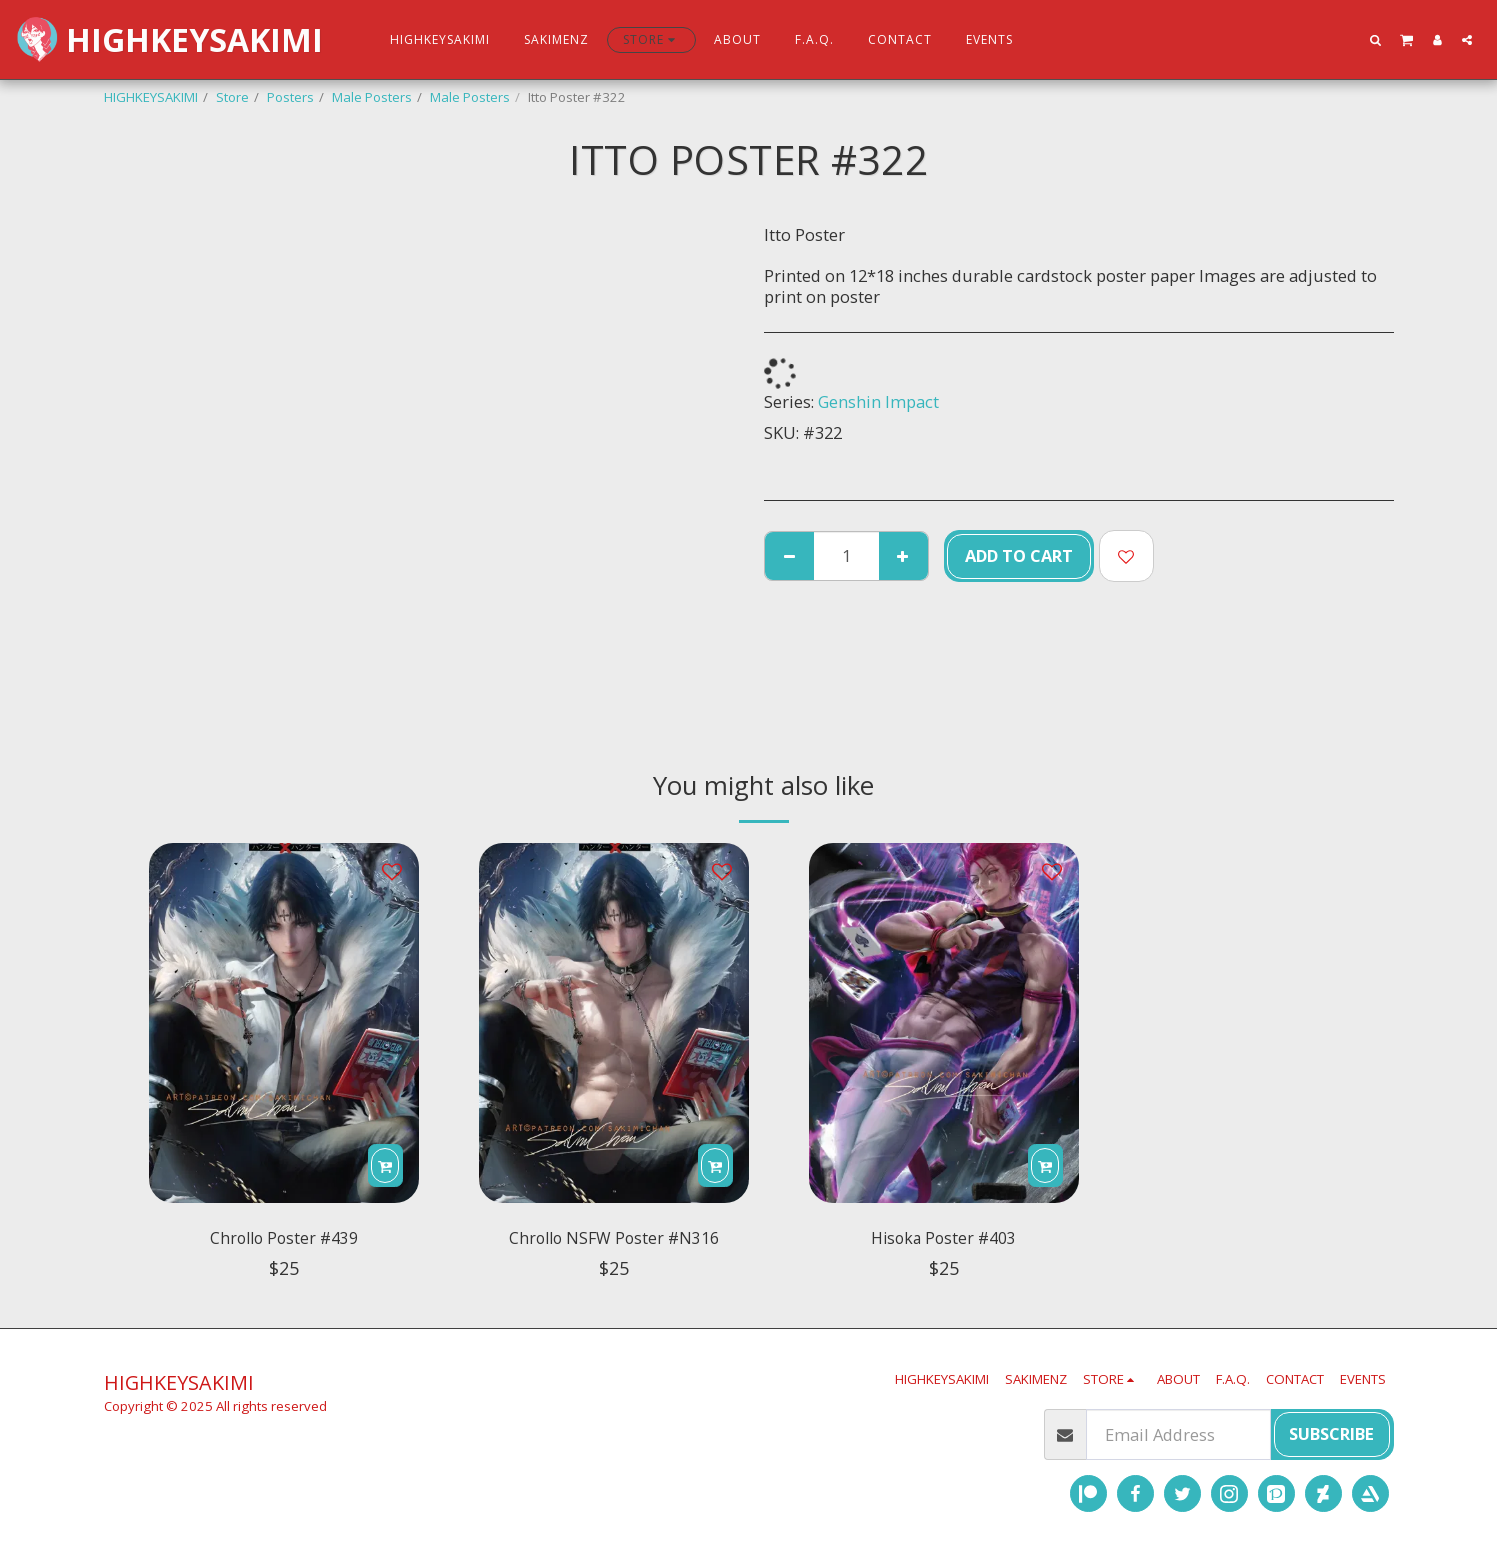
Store (232, 97)
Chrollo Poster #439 (283, 1241)
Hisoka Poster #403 (944, 1241)
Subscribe (1331, 1433)
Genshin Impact (878, 401)
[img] (284, 1023)
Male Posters (372, 97)
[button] (1376, 39)
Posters (290, 97)
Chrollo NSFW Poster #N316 (613, 1241)
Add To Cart (1019, 555)
